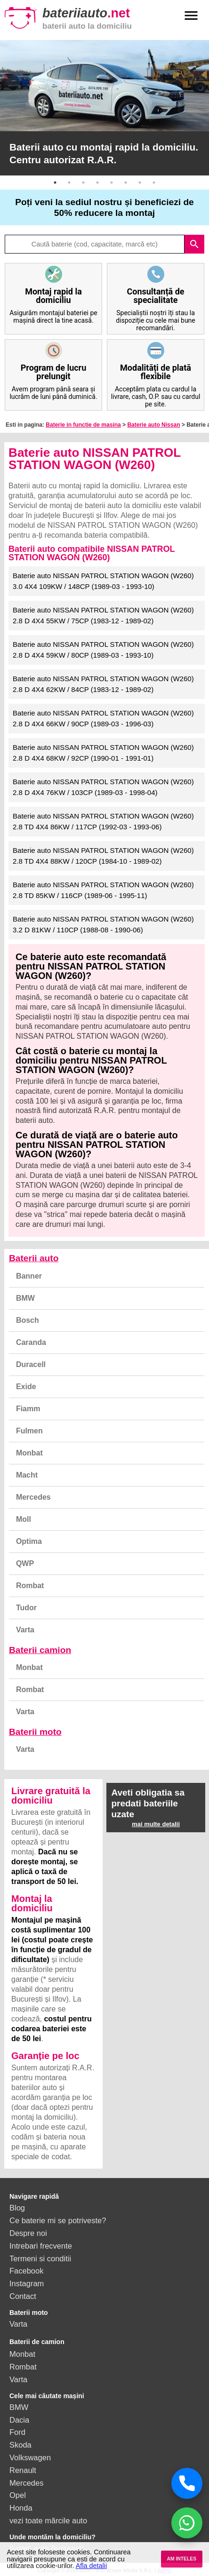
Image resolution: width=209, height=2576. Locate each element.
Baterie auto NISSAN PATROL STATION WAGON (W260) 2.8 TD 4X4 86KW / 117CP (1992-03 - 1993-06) (103, 821)
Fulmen (29, 1431)
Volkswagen (30, 2457)
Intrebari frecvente (40, 2246)
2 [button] (69, 182)
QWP (25, 1563)
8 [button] (154, 182)
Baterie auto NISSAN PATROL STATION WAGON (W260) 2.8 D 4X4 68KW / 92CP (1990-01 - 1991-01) (103, 752)
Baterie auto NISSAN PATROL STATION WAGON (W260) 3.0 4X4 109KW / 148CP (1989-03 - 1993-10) (103, 581)
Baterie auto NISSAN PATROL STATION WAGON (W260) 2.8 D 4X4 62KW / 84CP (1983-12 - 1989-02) (103, 684)
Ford (17, 2432)
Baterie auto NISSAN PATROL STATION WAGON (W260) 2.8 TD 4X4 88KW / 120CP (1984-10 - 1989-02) (103, 855)
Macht (27, 1475)
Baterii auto (34, 1258)
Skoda (20, 2445)
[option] (104, 107)
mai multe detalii (156, 1824)
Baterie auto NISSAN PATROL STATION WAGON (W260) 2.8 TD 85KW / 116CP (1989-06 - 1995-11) (103, 890)
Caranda (31, 1342)
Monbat (29, 1453)
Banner (29, 1276)
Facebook (26, 2270)
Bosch (27, 1320)
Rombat (30, 1586)
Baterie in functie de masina (83, 424)
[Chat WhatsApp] (186, 2522)
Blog (17, 2207)
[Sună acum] (186, 2483)
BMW (25, 1298)
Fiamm (28, 1409)
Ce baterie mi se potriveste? (57, 2220)
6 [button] (125, 182)
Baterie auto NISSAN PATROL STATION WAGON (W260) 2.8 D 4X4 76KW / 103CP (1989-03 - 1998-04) (103, 787)
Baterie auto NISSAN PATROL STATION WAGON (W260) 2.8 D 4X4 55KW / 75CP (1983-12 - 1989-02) (103, 615)
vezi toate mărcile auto (48, 2520)
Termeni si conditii (40, 2258)
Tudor (26, 1608)
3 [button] (83, 182)
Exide (26, 1387)
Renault (22, 2470)
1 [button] (55, 182)
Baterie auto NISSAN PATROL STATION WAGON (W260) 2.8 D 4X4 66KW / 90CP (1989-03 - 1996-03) (103, 718)
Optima (29, 1541)
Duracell (31, 1364)
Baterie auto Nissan (153, 424)
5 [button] (111, 182)
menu (191, 15)
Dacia (19, 2420)
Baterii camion (40, 1650)
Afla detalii (91, 2565)
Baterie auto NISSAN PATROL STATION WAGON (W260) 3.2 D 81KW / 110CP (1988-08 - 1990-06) (103, 924)
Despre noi (28, 2233)
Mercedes (33, 1497)
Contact (22, 2296)
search (194, 244)
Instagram (26, 2283)
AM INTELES (181, 2558)
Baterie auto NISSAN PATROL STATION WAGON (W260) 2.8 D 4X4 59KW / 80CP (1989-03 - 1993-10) (103, 649)
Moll (23, 1519)
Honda (20, 2508)
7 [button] (140, 182)
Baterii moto (35, 1731)
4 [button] (97, 182)
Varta (25, 1630)
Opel (17, 2495)
